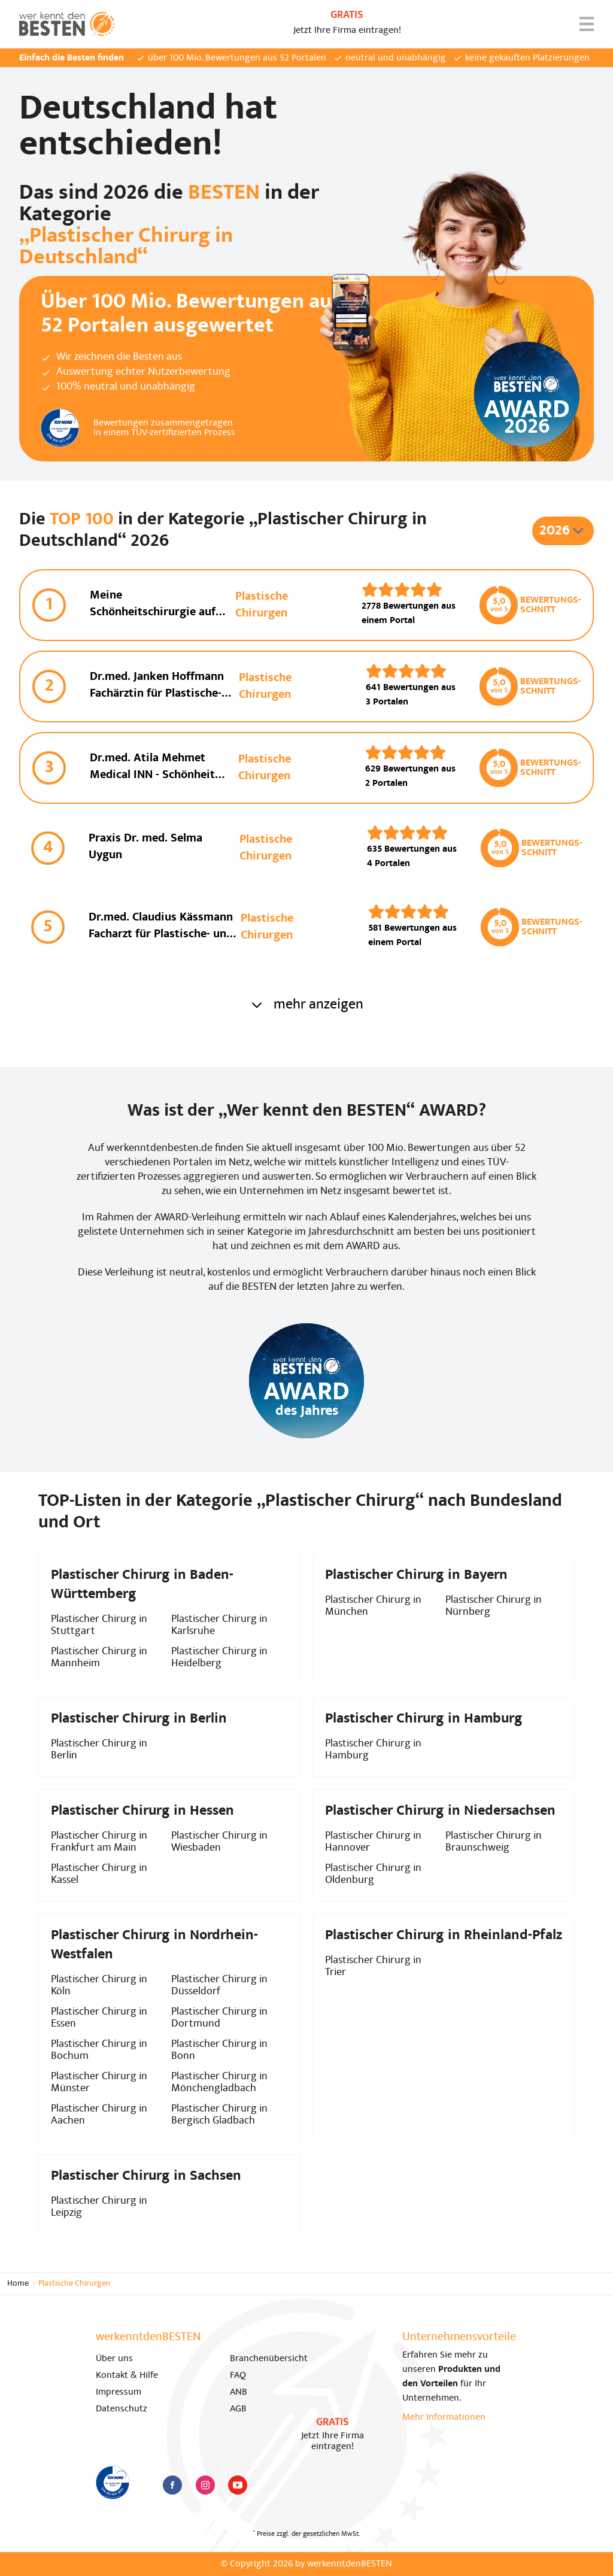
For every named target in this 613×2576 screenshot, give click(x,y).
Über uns (114, 2359)
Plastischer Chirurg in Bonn (219, 2050)
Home (18, 2283)
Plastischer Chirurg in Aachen (99, 2115)
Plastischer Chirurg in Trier (373, 1966)
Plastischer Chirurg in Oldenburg (373, 1874)
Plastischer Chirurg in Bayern (416, 1575)
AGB (238, 2409)
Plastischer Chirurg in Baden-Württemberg (142, 1585)
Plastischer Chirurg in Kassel (99, 1874)
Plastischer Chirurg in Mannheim (99, 1657)
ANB (238, 2392)
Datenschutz (121, 2409)
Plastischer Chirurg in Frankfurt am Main (99, 1842)
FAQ (238, 2375)
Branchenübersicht (269, 2359)
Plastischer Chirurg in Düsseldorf (219, 1985)
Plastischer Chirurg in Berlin (99, 1749)
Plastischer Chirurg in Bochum (99, 2050)
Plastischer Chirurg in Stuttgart (99, 1625)
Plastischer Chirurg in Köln (99, 1985)
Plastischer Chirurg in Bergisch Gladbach (219, 2115)
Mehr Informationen (443, 2417)
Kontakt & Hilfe (127, 2375)
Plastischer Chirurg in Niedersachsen (440, 1811)
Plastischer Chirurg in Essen (99, 2018)
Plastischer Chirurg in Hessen (142, 1811)
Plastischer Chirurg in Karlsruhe (219, 1625)
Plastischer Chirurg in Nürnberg (493, 1606)
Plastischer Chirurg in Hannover (373, 1842)
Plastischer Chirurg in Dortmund (219, 2018)
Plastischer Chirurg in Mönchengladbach (219, 2082)
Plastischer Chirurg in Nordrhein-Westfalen (154, 1945)
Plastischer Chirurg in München (373, 1606)
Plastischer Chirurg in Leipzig (99, 2207)
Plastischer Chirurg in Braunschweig (493, 1842)
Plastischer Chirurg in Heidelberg (219, 1657)
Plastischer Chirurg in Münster (99, 2082)
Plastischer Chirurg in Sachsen (146, 2176)
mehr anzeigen (306, 1005)
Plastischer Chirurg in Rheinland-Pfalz (443, 1935)
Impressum (118, 2392)
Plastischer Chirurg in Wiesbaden (219, 1842)
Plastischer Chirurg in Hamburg (373, 1749)
